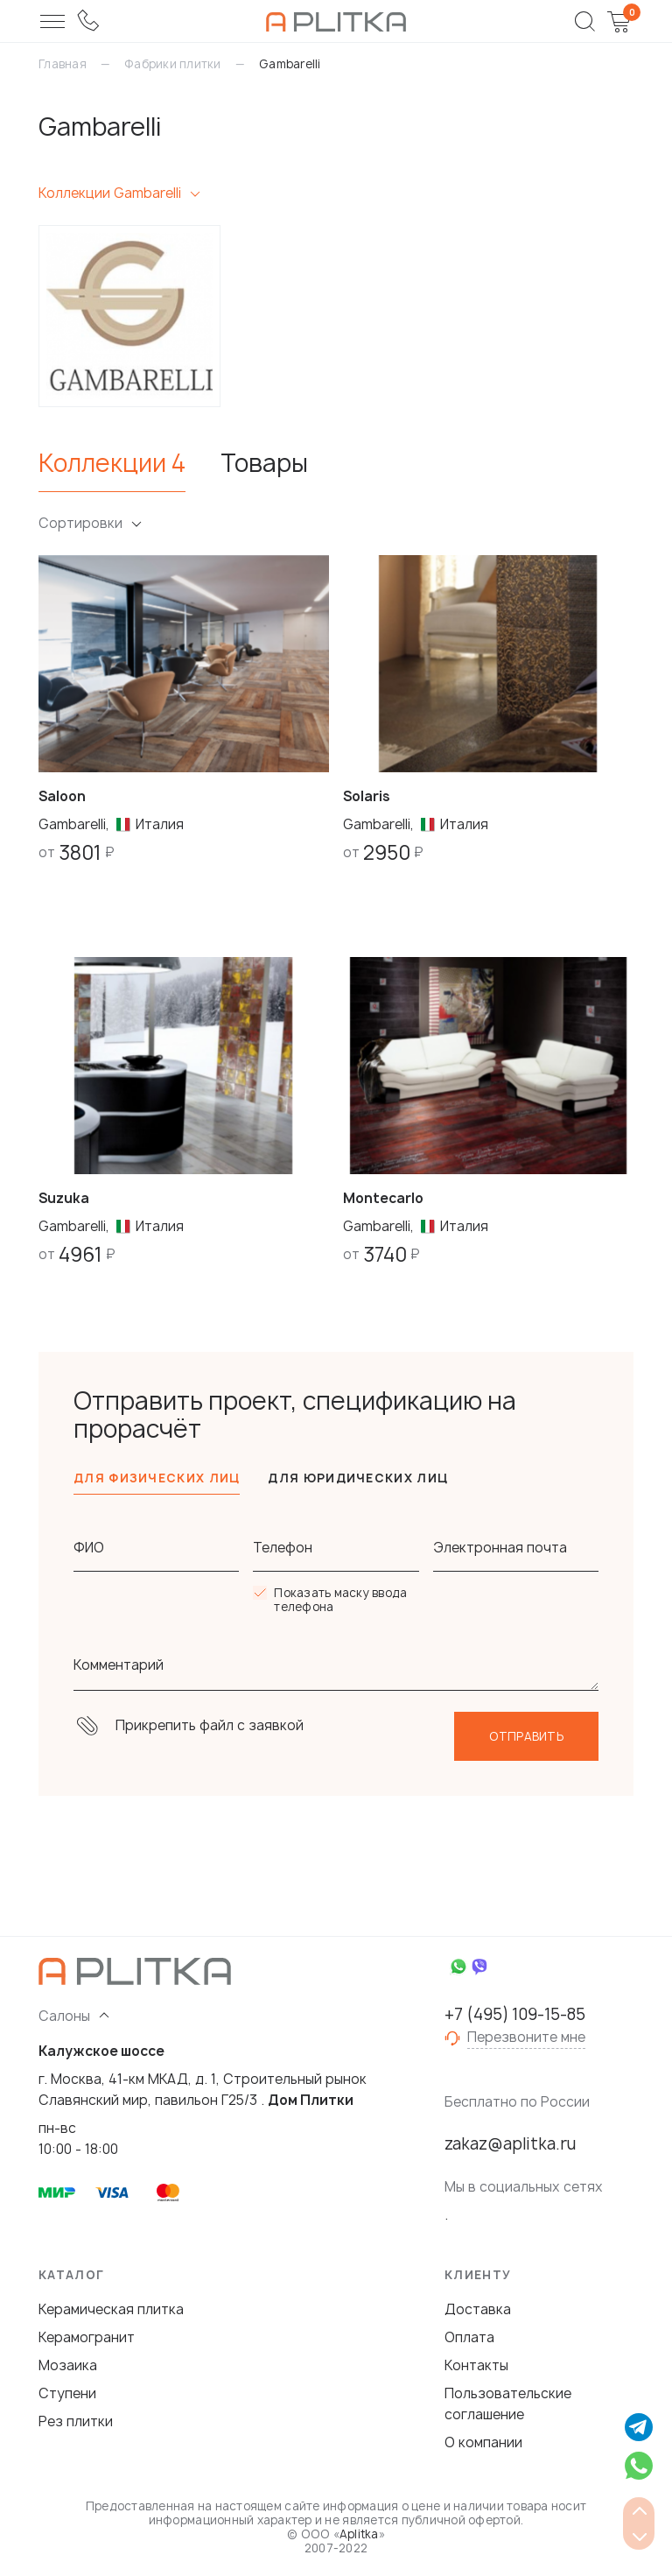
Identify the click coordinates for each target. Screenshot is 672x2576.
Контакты (476, 2365)
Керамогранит (86, 2337)
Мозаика (67, 2365)
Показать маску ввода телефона (340, 1600)
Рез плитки (75, 2421)
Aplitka (359, 2534)
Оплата (469, 2337)
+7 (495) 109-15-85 (514, 2014)
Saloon (62, 796)
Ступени (67, 2393)
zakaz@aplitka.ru (510, 2144)
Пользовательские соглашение (507, 2404)
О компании (483, 2442)
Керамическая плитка (111, 2309)
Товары (264, 464)
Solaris (366, 796)
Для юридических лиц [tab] (358, 1478)
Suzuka (63, 1198)
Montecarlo (383, 1198)
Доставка (477, 2309)
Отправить (526, 1736)
